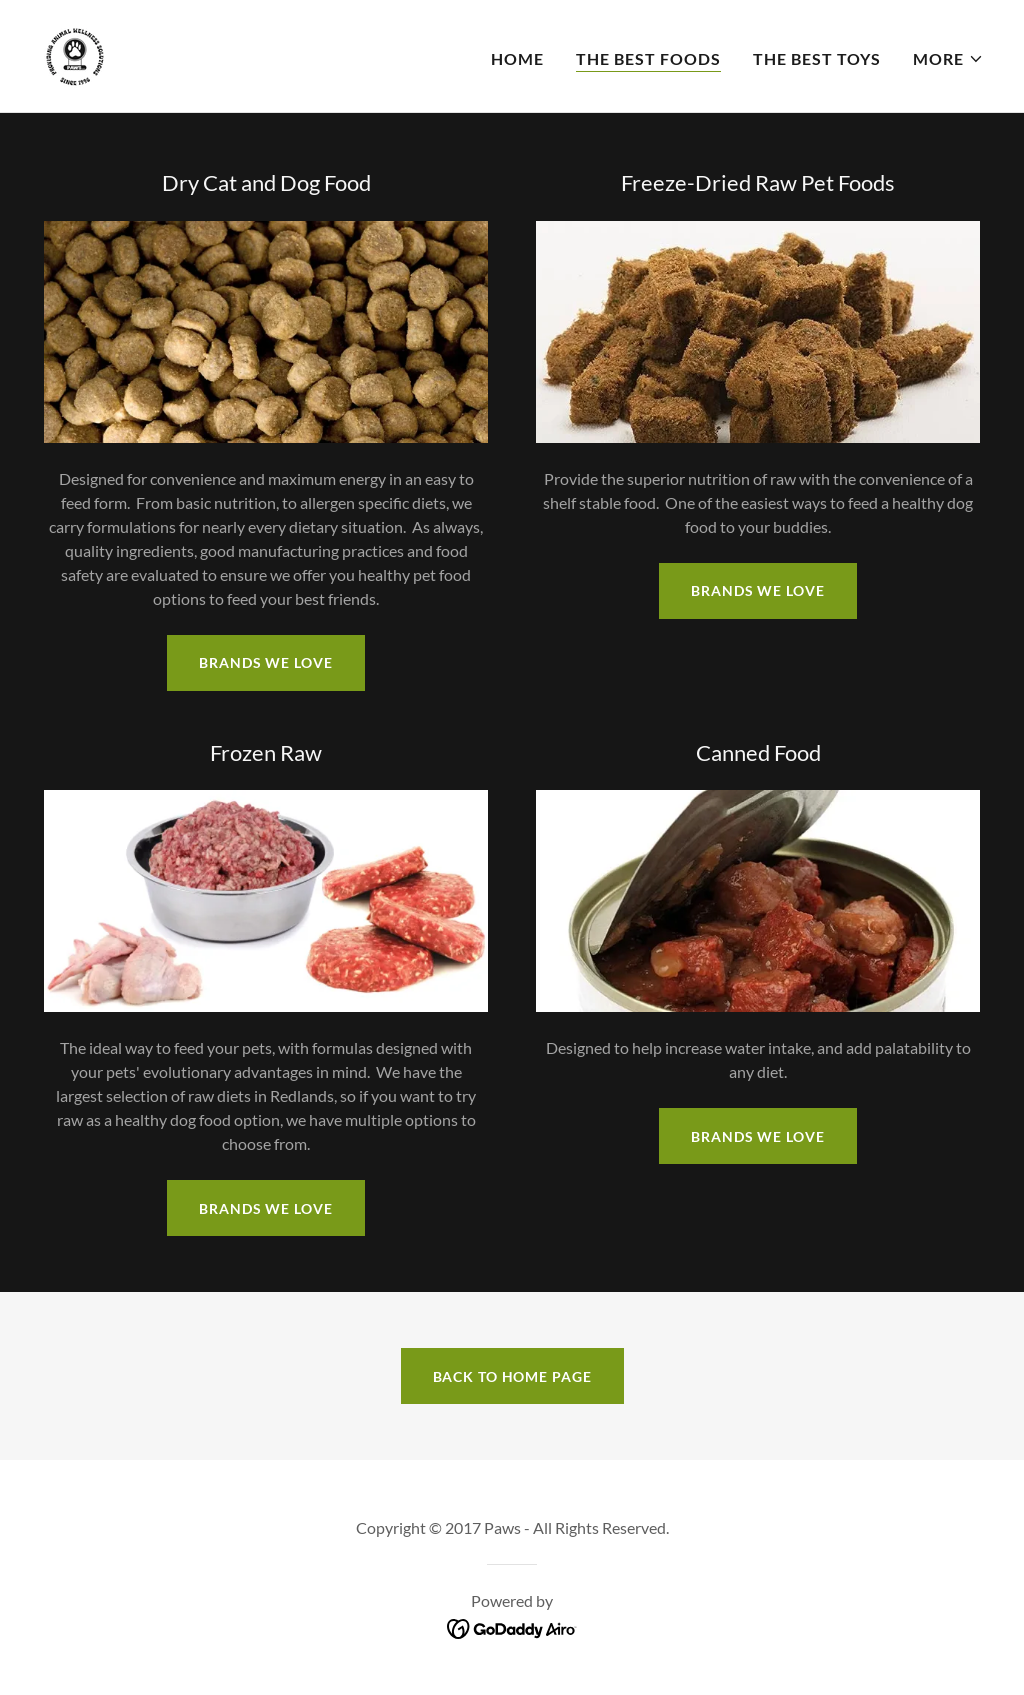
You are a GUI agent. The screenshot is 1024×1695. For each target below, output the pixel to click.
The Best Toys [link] (817, 58)
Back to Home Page (512, 1376)
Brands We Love (757, 590)
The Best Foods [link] (648, 58)
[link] (75, 53)
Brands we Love (265, 662)
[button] (948, 59)
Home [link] (517, 58)
